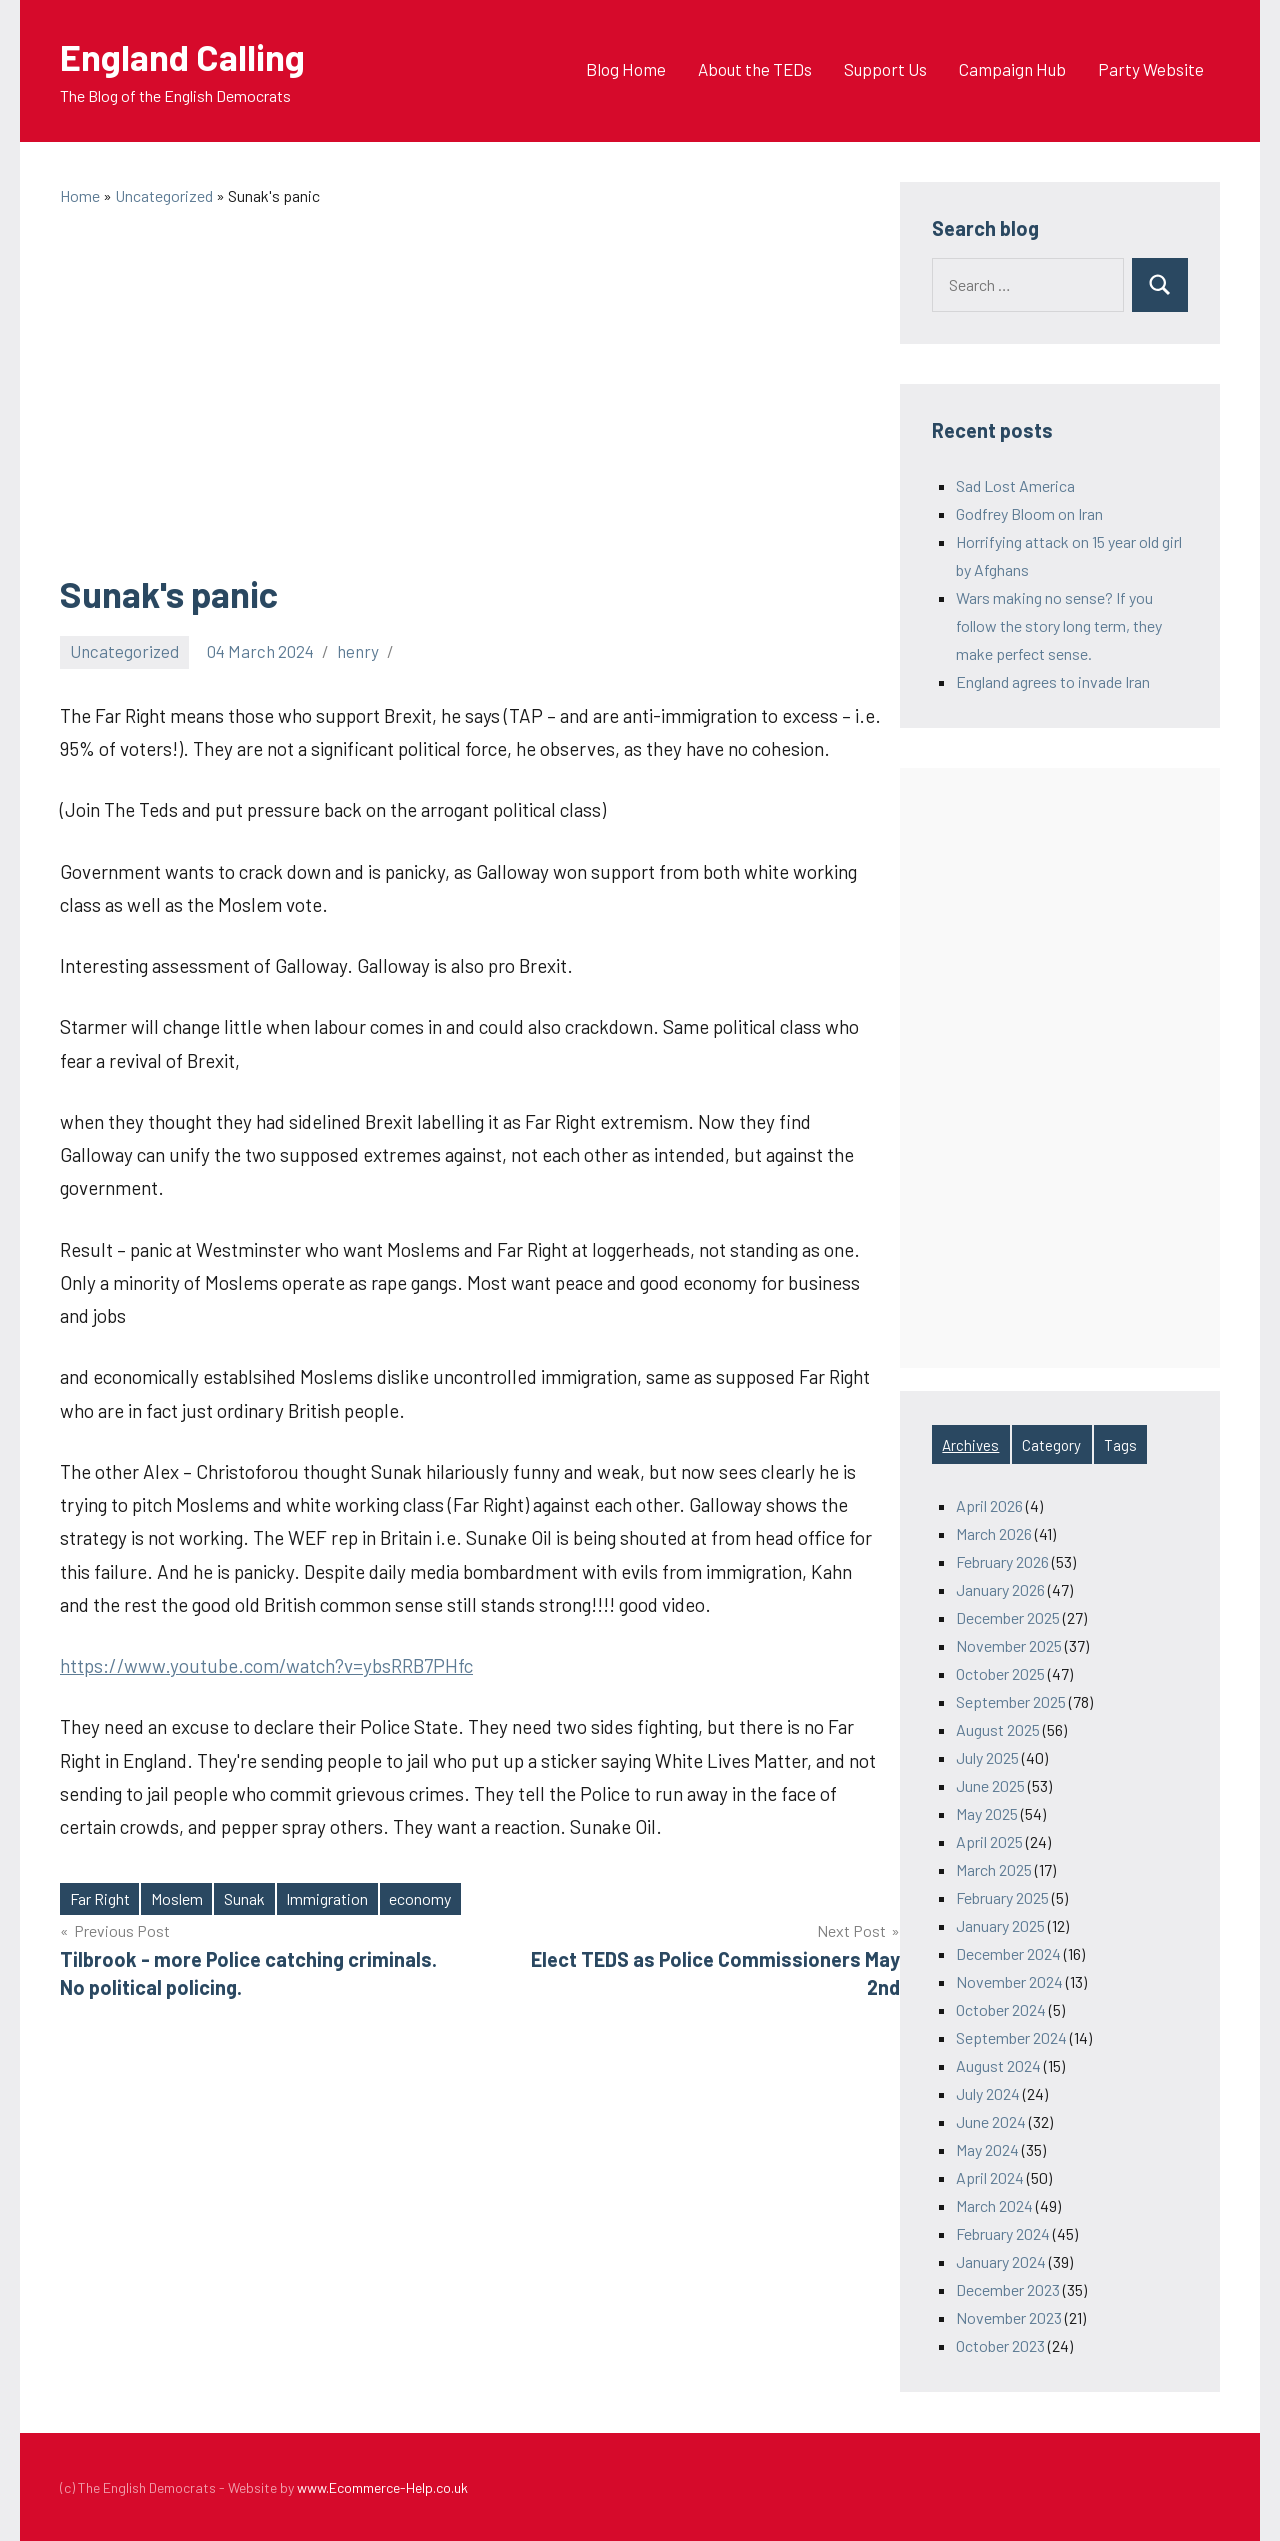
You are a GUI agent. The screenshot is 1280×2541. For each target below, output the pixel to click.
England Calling (182, 56)
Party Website (1151, 69)
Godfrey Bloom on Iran (1029, 513)
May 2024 (987, 2149)
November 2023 (1009, 2317)
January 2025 (1000, 1925)
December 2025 (1008, 1617)
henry (358, 651)
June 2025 (990, 1785)
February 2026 (1002, 1561)
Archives (970, 1445)
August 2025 (998, 1729)
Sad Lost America (1015, 485)
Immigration (327, 1898)
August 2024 (998, 2065)
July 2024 (988, 2093)
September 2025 (1011, 1701)
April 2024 (990, 2177)
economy (420, 1898)
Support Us (885, 69)
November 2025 (1009, 1645)
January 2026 (1000, 1589)
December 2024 (1008, 1953)
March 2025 (994, 1869)
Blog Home (626, 69)
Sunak (244, 1898)
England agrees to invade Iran (1053, 681)
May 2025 (987, 1813)
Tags (1120, 1445)
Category (1051, 1445)
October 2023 (1000, 2345)
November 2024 (1009, 1981)
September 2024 (1011, 2037)
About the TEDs (755, 69)
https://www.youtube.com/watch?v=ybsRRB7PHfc (266, 1665)
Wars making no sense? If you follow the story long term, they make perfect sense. (1059, 625)
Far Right (100, 1898)
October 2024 (1001, 2009)
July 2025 (987, 1757)
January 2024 (1001, 2261)
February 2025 (1002, 1897)
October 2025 (1000, 1673)
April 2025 (989, 1841)
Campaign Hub (1012, 69)
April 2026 (989, 1505)
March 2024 (994, 2205)
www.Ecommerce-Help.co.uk (382, 2487)
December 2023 (1008, 2289)
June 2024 (991, 2121)
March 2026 (994, 1533)
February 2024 (1003, 2233)
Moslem (177, 1898)
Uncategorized (124, 651)
